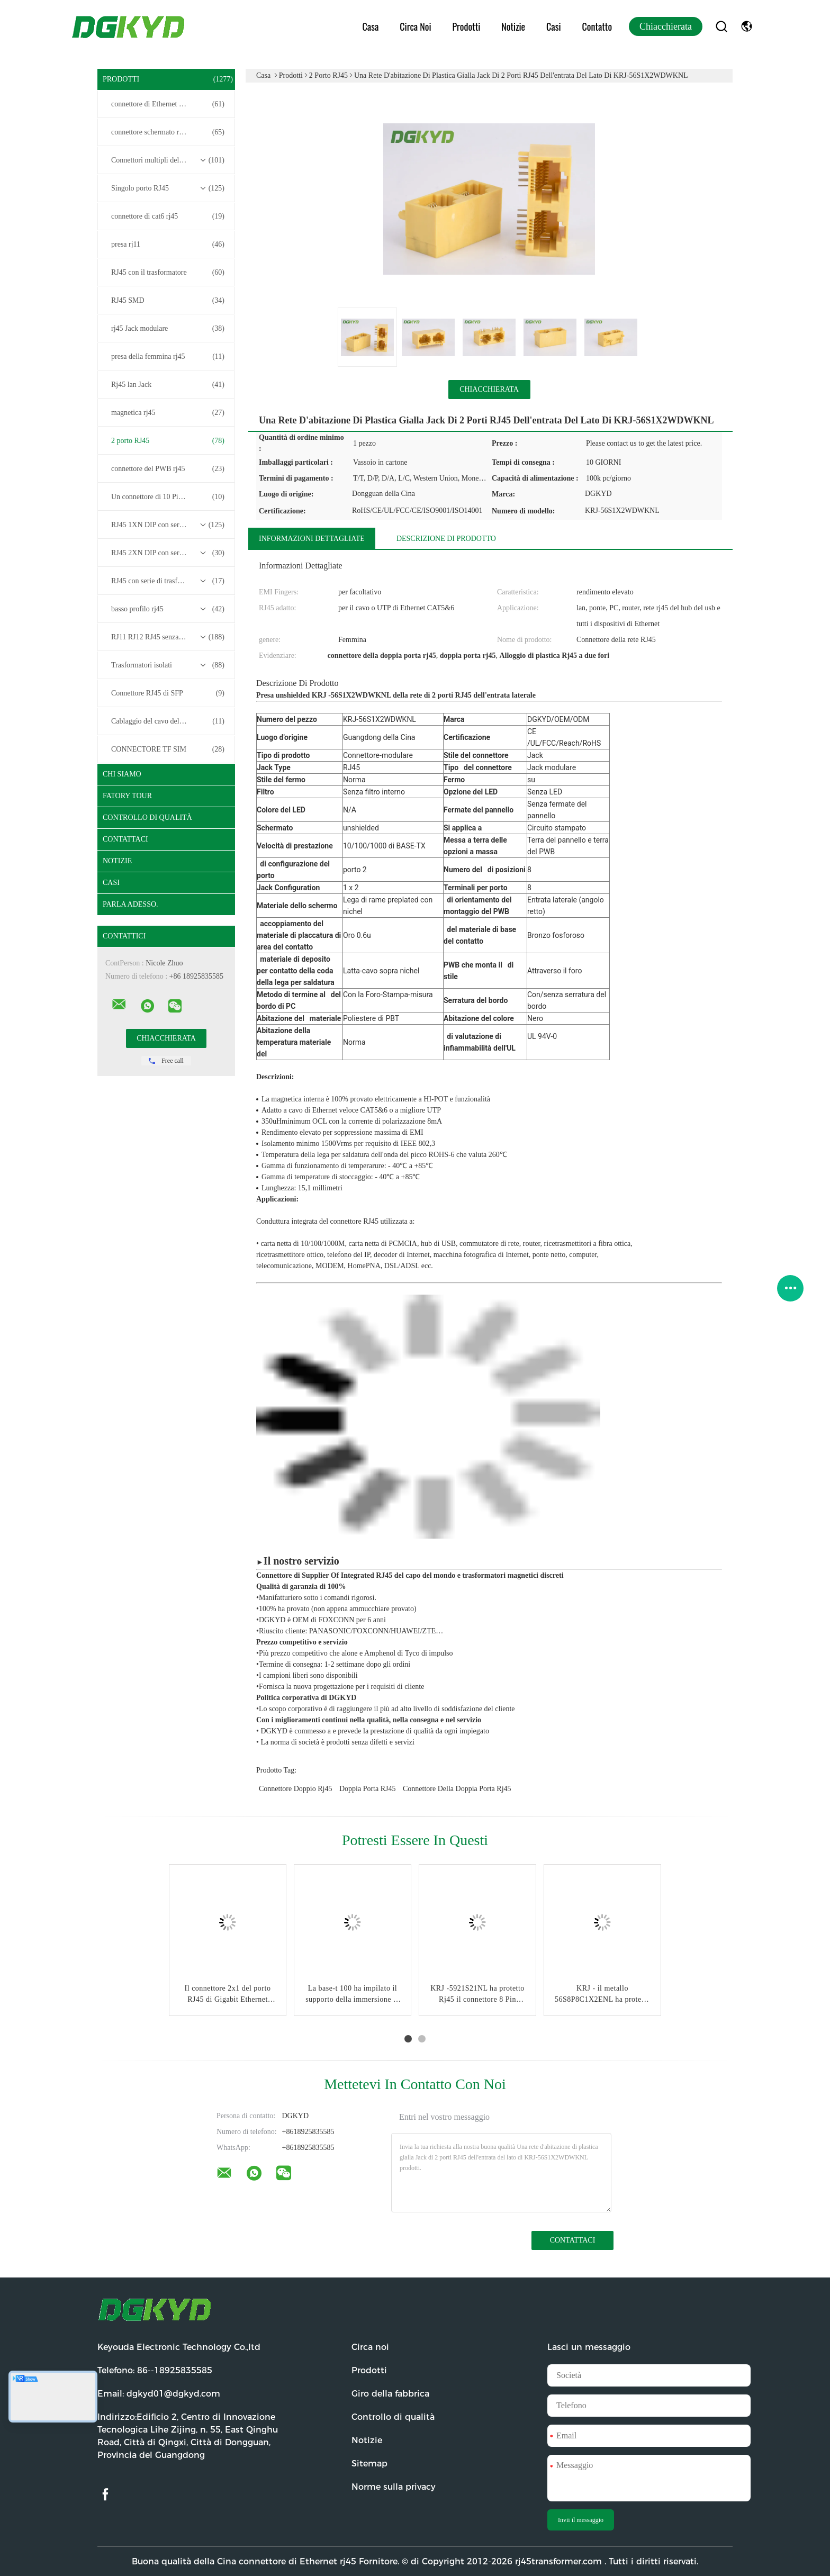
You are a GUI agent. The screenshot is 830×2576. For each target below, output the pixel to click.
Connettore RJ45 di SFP (167, 693)
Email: (158, 2394)
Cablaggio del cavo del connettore (167, 721)
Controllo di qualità (147, 817)
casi (111, 883)
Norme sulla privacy (393, 2487)
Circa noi (415, 26)
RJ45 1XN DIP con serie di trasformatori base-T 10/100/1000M (169, 525)
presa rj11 (167, 244)
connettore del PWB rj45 (167, 469)
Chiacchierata (665, 26)
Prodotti (467, 26)
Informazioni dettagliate (312, 539)
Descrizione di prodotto (446, 539)
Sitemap (369, 2464)
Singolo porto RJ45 (167, 188)
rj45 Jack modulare (167, 328)
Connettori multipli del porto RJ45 (167, 160)
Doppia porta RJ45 (367, 1789)
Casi (553, 26)
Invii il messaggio (580, 2520)
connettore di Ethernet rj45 (167, 104)
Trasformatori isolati (167, 665)
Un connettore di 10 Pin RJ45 (167, 497)
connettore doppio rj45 (295, 1789)
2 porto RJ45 (167, 441)
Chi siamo (122, 774)
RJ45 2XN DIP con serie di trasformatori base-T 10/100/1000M (169, 553)
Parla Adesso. (130, 904)
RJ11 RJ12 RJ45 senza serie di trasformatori (169, 637)
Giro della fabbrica (390, 2394)
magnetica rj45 (167, 413)
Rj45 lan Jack (167, 384)
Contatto (597, 26)
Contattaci (125, 839)
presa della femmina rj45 (167, 356)
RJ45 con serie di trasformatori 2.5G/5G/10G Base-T (169, 581)
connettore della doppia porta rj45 (457, 1789)
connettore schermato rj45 (167, 132)
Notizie (513, 26)
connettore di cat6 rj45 (167, 216)
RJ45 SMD (167, 300)
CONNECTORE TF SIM (167, 749)
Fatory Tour (127, 796)
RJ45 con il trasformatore (167, 272)
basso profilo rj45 (167, 609)
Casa (371, 26)
